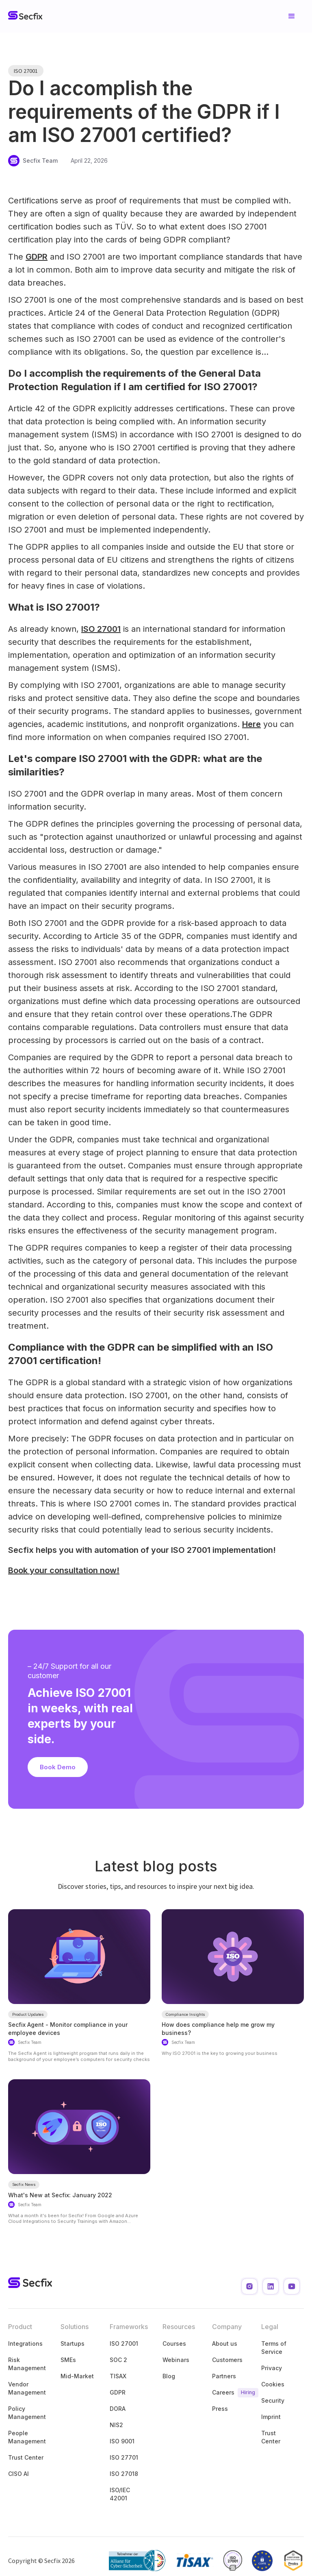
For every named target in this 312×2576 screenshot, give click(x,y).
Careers (229, 2392)
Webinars (175, 2359)
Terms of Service (273, 2347)
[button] (292, 16)
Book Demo (58, 1767)
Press (220, 2408)
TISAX (118, 2376)
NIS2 (116, 2424)
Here (251, 724)
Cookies (272, 2384)
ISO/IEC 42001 (120, 2494)
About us (224, 2343)
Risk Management (27, 2363)
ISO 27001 (101, 629)
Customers (227, 2359)
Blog (168, 2376)
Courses (174, 2343)
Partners (224, 2376)
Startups (72, 2343)
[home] (25, 16)
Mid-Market (77, 2376)
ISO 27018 (124, 2473)
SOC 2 (118, 2359)
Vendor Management (27, 2388)
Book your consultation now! (63, 1570)
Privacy (271, 2367)
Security (272, 2400)
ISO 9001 (122, 2441)
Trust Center (25, 2457)
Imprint (271, 2416)
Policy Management (27, 2412)
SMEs (68, 2359)
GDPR (37, 257)
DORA (118, 2408)
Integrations (25, 2343)
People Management (27, 2437)
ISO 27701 (124, 2457)
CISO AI (18, 2473)
